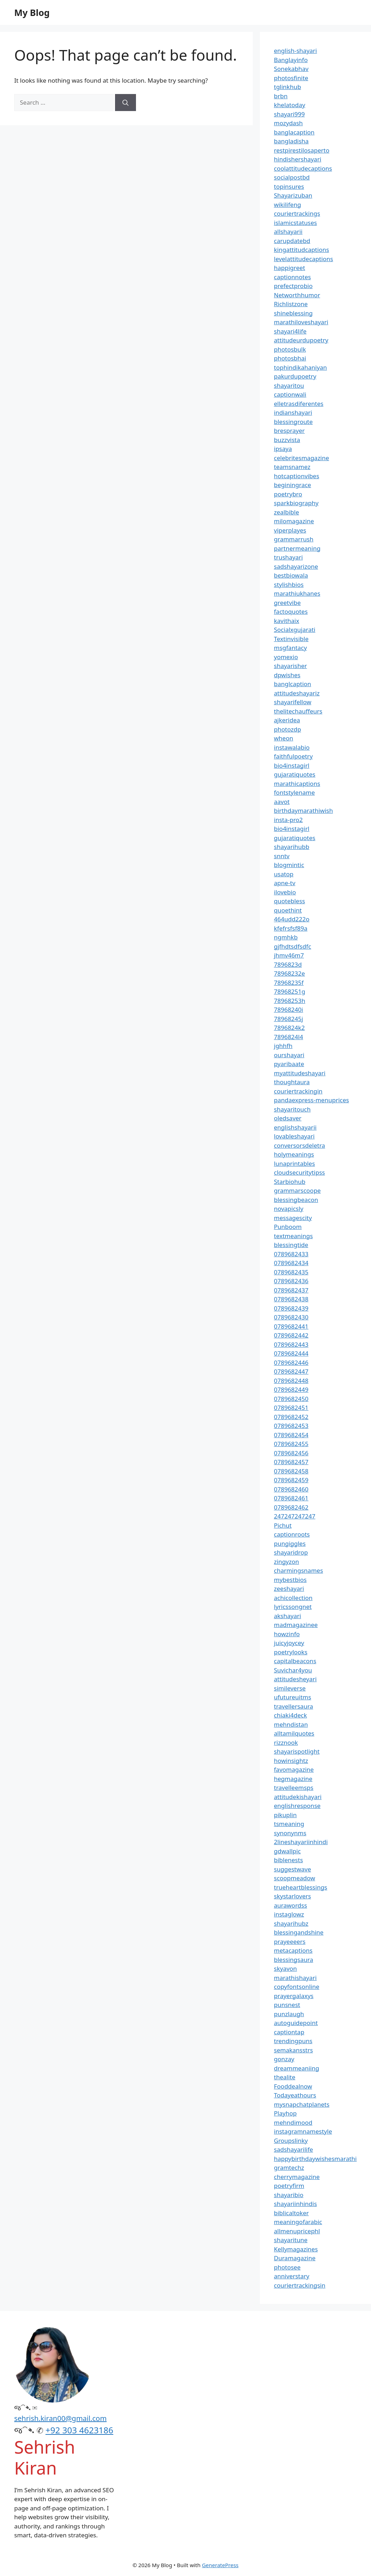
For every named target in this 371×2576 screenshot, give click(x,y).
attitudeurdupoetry (301, 340)
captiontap (289, 2032)
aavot (282, 802)
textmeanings (293, 1236)
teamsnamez (292, 467)
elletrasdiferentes (298, 403)
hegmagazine (293, 1779)
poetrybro (288, 494)
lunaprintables (294, 1163)
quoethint (288, 910)
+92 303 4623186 (79, 2430)
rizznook (286, 1742)
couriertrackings (297, 213)
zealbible (286, 512)
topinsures (289, 186)
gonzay (284, 2059)
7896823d (288, 964)
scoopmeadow (294, 1878)
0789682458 (291, 1471)
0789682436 (291, 1281)
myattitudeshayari (300, 1073)
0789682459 (291, 1480)
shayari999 (289, 114)
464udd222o (292, 919)
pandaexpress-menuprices (311, 1100)
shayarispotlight (297, 1751)
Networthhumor (297, 295)
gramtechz (289, 2167)
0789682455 (291, 1444)
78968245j (288, 1019)
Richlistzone (291, 304)
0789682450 (291, 1399)
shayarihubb (292, 847)
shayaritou (289, 385)
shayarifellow (292, 702)
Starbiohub (290, 1181)
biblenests (288, 1860)
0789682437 (291, 1290)
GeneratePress (220, 2565)
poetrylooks (290, 1652)
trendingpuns (293, 2041)
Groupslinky (291, 2140)
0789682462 (291, 1507)
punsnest (287, 2005)
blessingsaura (293, 1960)
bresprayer (289, 430)
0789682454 (291, 1435)
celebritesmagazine (301, 458)
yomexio (286, 657)
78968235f (289, 982)
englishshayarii (295, 1127)
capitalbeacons (295, 1661)
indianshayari (293, 412)
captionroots (292, 1534)
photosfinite (291, 78)
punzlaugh (289, 2014)
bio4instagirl (292, 765)
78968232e (289, 973)
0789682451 (291, 1407)
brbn (281, 96)
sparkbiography (296, 503)
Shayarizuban (293, 195)
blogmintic (289, 865)
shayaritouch (292, 1109)
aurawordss (290, 1905)
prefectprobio (293, 286)
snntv (282, 856)
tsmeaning (289, 1824)
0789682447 (291, 1371)
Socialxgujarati (295, 629)
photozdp (287, 729)
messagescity (293, 1218)
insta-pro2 (288, 820)
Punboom (288, 1227)
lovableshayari (294, 1136)
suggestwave (292, 1869)
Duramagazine (295, 2258)
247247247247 (295, 1516)
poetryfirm (289, 2185)
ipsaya (283, 449)
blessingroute (293, 422)
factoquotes (291, 611)
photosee (287, 2267)
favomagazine (294, 1769)
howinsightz (291, 1760)
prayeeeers (290, 1941)
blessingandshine (299, 1932)
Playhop (285, 2113)
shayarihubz (291, 1923)
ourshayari (289, 1055)
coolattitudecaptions (303, 168)
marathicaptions (297, 783)
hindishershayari (297, 159)
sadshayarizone (296, 566)
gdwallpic (287, 1851)
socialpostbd (292, 177)
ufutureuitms (292, 1697)
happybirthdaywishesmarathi (315, 2159)
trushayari (288, 557)
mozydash (288, 123)
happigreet (289, 268)
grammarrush (293, 539)
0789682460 (291, 1489)
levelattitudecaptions (303, 259)
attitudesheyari (295, 1679)
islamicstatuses (295, 223)
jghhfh (283, 1046)
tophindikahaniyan (300, 367)
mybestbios (290, 1580)
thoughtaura (292, 1082)
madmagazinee (296, 1625)
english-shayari (295, 50)
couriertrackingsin (300, 2285)
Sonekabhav (291, 69)
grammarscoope (297, 1190)
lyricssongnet (293, 1607)
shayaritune (291, 2240)
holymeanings (294, 1154)
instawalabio (292, 747)
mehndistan (291, 1724)
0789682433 (291, 1254)
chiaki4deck (290, 1715)
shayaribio (289, 2195)
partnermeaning (297, 548)
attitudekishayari (298, 1797)
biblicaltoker (291, 2213)
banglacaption (294, 132)
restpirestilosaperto (301, 150)
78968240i (288, 1009)
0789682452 (291, 1417)
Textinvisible (291, 639)
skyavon (285, 1968)
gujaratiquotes (295, 774)
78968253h (289, 1001)
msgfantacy (290, 648)
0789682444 (291, 1353)
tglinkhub (287, 87)
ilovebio (285, 892)
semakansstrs (293, 2050)
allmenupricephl (297, 2231)
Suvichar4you (293, 1670)
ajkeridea (287, 720)
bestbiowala (291, 575)
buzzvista (287, 440)
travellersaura (293, 1706)
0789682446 (291, 1362)
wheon (283, 738)
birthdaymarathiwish (303, 810)
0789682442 (291, 1335)
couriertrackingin (298, 1091)
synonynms (290, 1833)
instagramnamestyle (303, 2131)
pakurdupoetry (295, 376)
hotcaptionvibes (297, 476)
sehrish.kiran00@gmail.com (60, 2418)
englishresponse (297, 1806)
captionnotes (292, 277)
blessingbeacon (296, 1200)
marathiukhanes (297, 593)
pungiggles (290, 1543)
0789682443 (291, 1344)
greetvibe (287, 603)
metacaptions (293, 1950)
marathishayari (295, 1978)
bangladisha (291, 141)
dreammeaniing (296, 2068)
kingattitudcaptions (301, 250)
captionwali (290, 394)
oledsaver (288, 1118)
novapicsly (289, 1208)
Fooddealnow (293, 2086)
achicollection (293, 1598)
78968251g (289, 991)
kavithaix (286, 621)
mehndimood (293, 2122)
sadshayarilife (293, 2149)
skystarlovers (292, 1896)
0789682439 (291, 1308)
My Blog (32, 12)
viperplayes (290, 530)
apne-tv (284, 883)
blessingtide (291, 1245)
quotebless (289, 901)
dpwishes (287, 675)
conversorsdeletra (299, 1145)
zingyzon (286, 1561)
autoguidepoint (296, 2023)
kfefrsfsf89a (290, 928)
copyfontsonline (297, 1986)
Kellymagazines (296, 2249)
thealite (284, 2077)
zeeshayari (289, 1588)
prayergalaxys (294, 1996)
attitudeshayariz (297, 693)
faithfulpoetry (293, 756)
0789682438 (291, 1299)
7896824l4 (288, 1037)
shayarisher (290, 666)
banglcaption (292, 684)
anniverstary (292, 2276)
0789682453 (291, 1426)
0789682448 (291, 1381)
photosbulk (290, 349)
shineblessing (293, 313)
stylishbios (289, 584)
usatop (284, 874)
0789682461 (291, 1498)
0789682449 (291, 1389)
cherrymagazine (297, 2177)
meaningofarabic (298, 2222)
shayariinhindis (295, 2204)
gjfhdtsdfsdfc (292, 946)
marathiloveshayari (301, 322)
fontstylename (294, 792)
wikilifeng (287, 204)
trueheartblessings (300, 1887)
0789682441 (291, 1326)
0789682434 (291, 1263)
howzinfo (287, 1634)
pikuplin (285, 1815)
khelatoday (289, 105)
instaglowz (289, 1914)
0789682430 (291, 1317)
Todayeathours (295, 2095)
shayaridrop (291, 1552)
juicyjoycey (289, 1643)
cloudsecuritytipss (299, 1172)
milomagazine (294, 521)
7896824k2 (289, 1028)
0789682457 (291, 1462)
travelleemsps (293, 1787)
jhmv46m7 (289, 955)
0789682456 (291, 1453)
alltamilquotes (294, 1733)
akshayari (287, 1616)
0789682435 (291, 1272)
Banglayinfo (291, 60)
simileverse (290, 1688)
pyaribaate (289, 1064)
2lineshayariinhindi (301, 1842)
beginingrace (292, 485)
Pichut (283, 1525)
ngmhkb (286, 937)
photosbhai (290, 358)
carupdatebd (292, 241)
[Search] (125, 102)
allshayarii (288, 231)
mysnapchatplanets (301, 2104)
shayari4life (290, 331)
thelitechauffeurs (298, 711)
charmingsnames (298, 1570)
